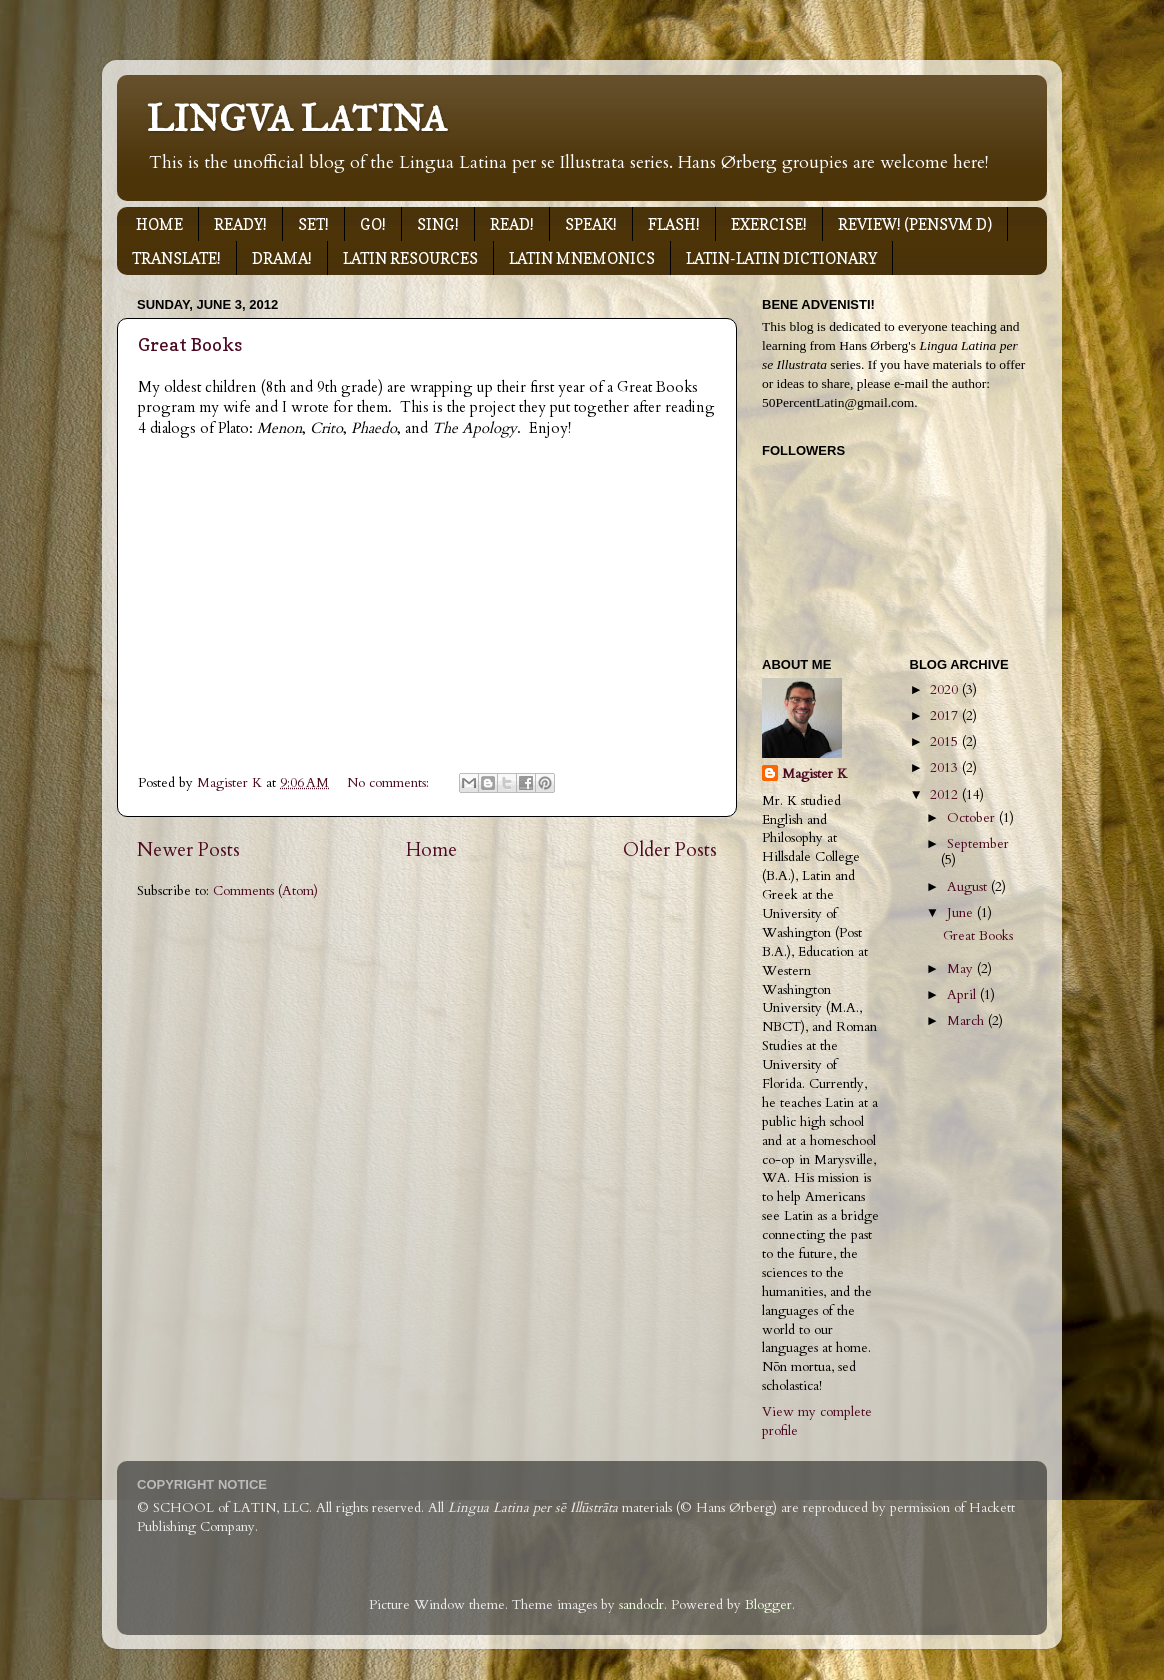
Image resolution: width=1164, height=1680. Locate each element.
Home (431, 850)
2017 (946, 716)
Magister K (814, 774)
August (969, 887)
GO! (373, 224)
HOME (159, 224)
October (973, 818)
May (962, 969)
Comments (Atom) (265, 891)
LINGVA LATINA (297, 119)
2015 (946, 742)
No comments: (390, 783)
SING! (438, 224)
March (967, 1021)
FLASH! (674, 224)
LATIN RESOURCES (410, 258)
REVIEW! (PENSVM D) (915, 224)
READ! (512, 224)
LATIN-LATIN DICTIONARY (781, 258)
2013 (946, 768)
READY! (240, 224)
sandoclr (641, 1605)
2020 (946, 690)
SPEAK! (591, 224)
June (962, 913)
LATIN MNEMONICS (582, 258)
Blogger (768, 1605)
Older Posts (670, 850)
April (963, 995)
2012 (946, 795)
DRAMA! (282, 258)
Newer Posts (188, 850)
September (978, 844)
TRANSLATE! (176, 258)
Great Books (190, 344)
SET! (313, 224)
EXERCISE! (769, 224)
